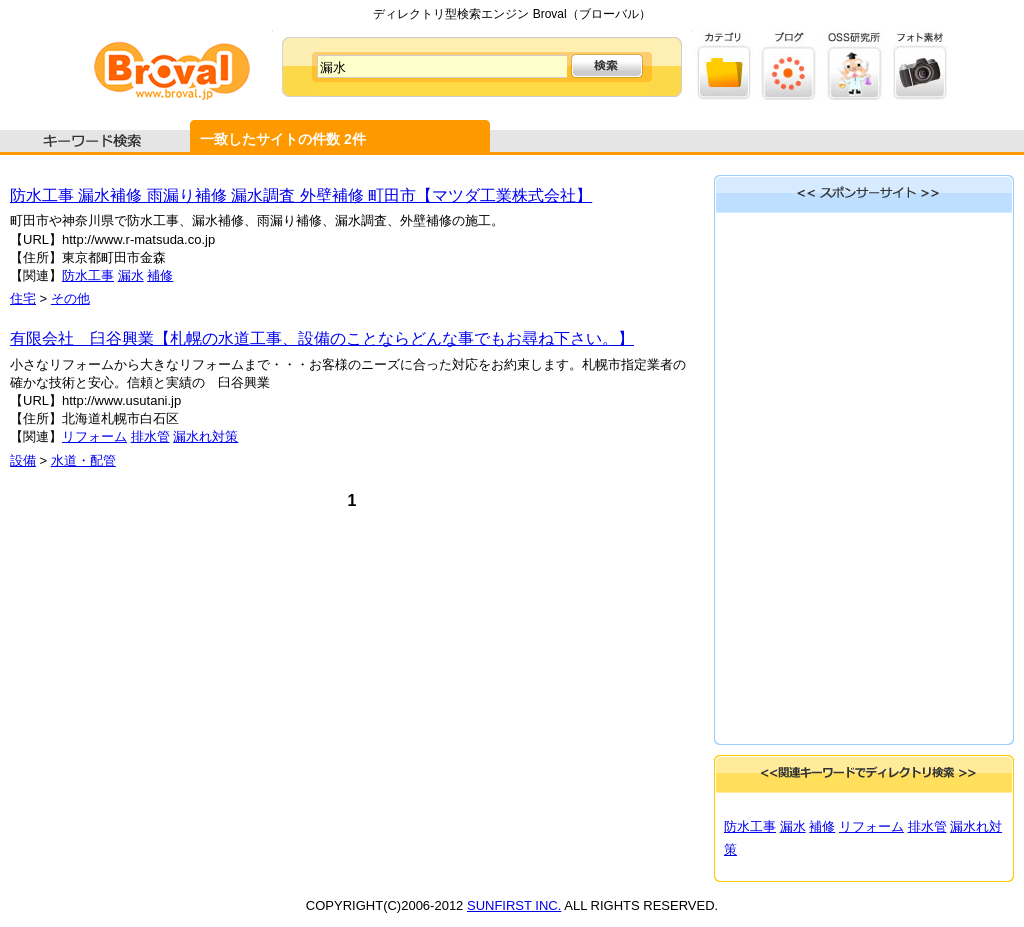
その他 (70, 298)
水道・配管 (83, 460)
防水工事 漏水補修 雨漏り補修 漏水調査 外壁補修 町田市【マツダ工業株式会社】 (301, 195)
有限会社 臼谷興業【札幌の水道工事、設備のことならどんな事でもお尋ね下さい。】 (322, 338)
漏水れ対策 (205, 436)
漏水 (131, 275)
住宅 (23, 298)
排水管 (150, 436)
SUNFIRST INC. (514, 905)
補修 (160, 275)
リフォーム (94, 436)
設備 (23, 460)
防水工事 (88, 275)
